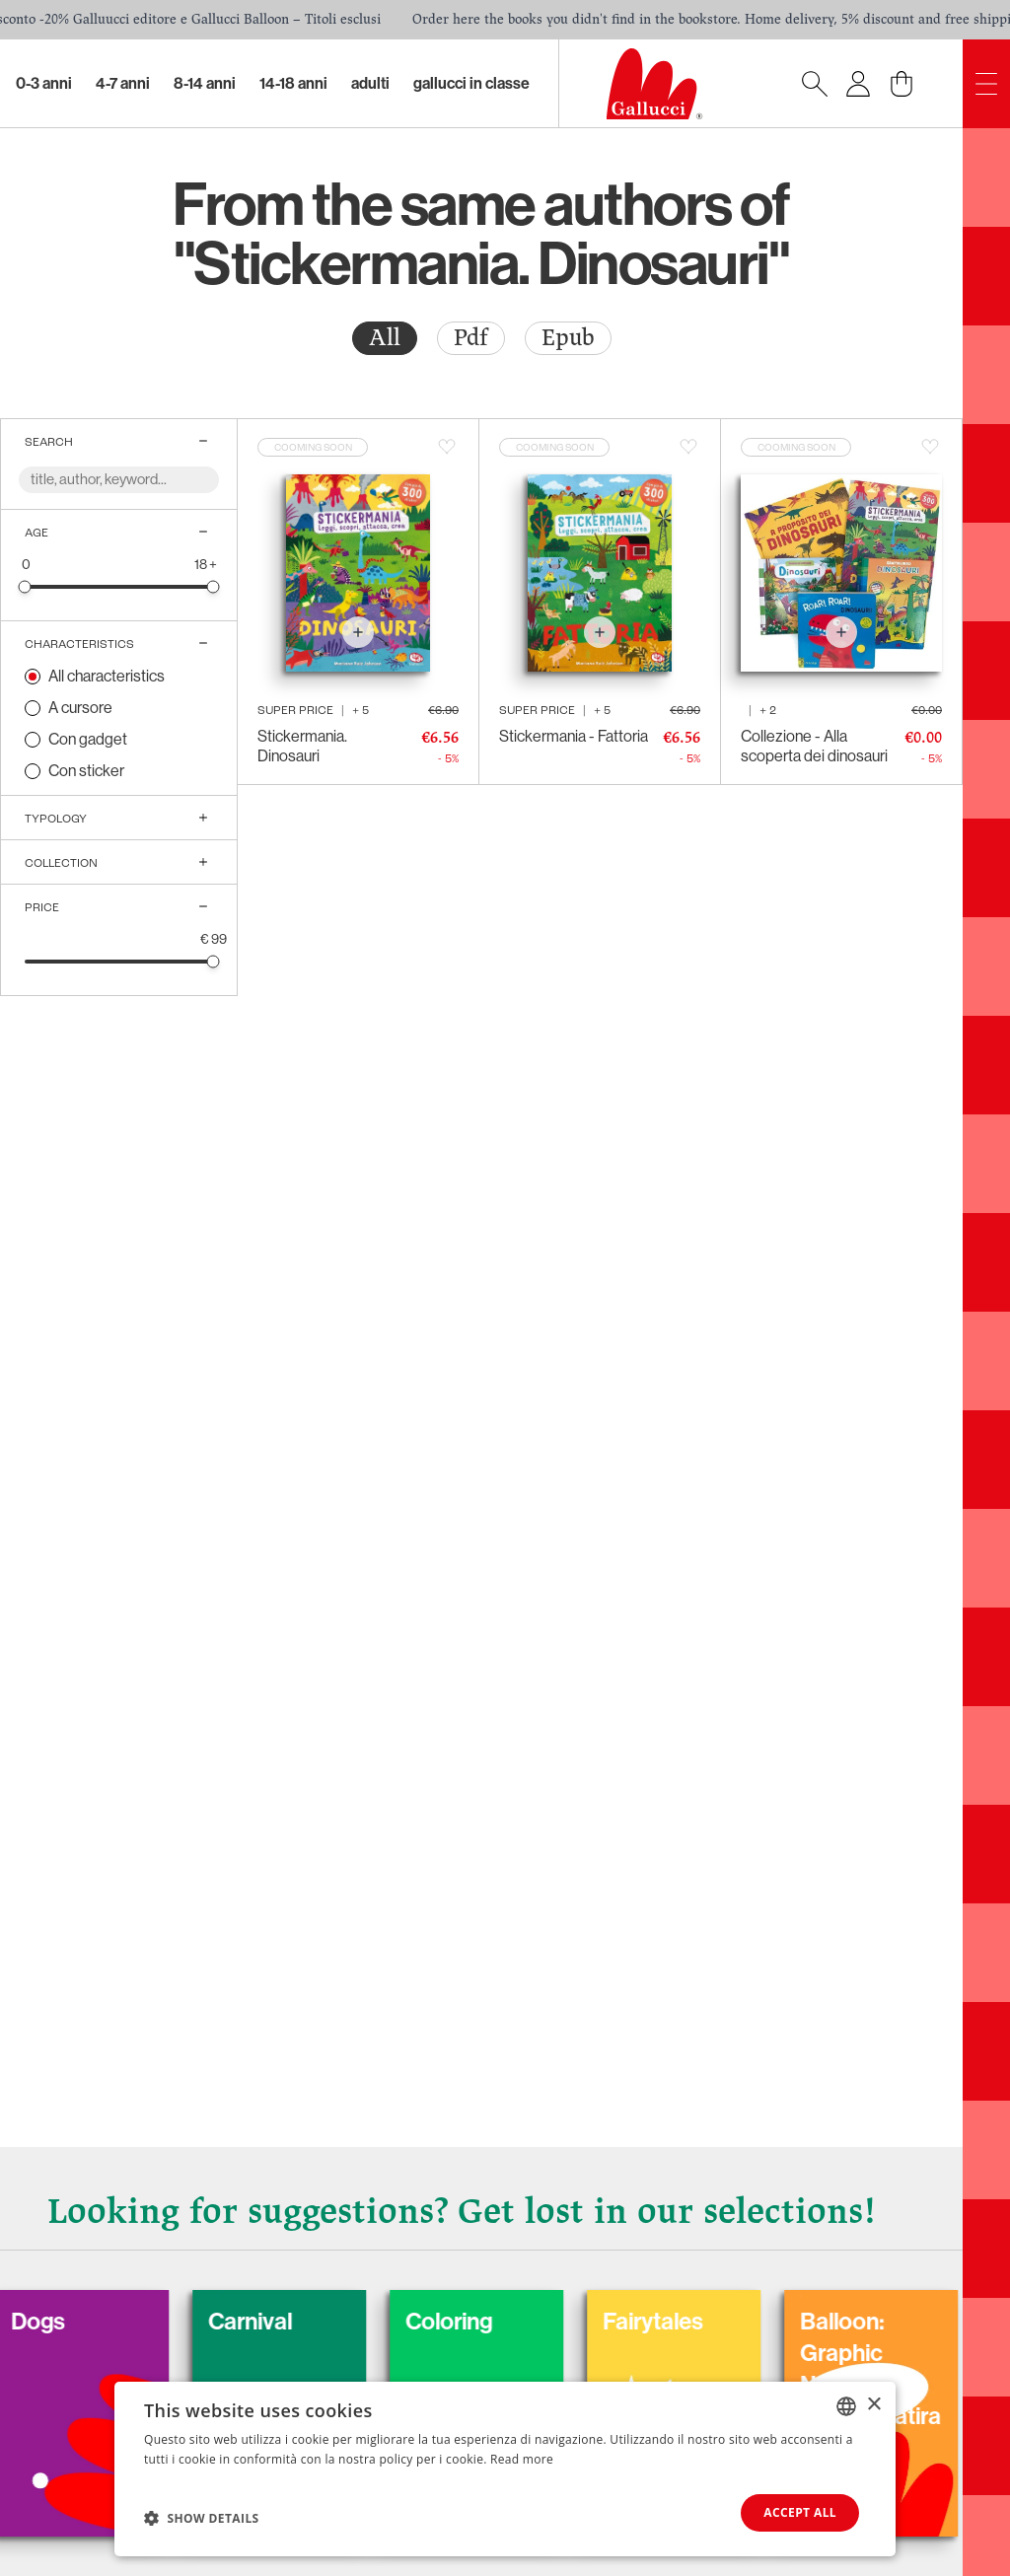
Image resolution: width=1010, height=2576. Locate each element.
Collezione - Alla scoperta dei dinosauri (814, 746)
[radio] (384, 338)
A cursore (80, 707)
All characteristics (106, 676)
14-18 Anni (293, 83)
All (384, 337)
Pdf (471, 337)
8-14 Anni (205, 83)
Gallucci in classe (471, 83)
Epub (568, 337)
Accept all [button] (799, 2512)
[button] (201, 2518)
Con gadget (87, 739)
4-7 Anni (123, 83)
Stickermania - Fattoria (573, 736)
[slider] (25, 586)
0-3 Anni (44, 83)
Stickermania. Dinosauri (302, 746)
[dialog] (505, 2469)
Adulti (370, 83)
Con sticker (86, 770)
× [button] (873, 2404)
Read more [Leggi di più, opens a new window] (521, 2459)
